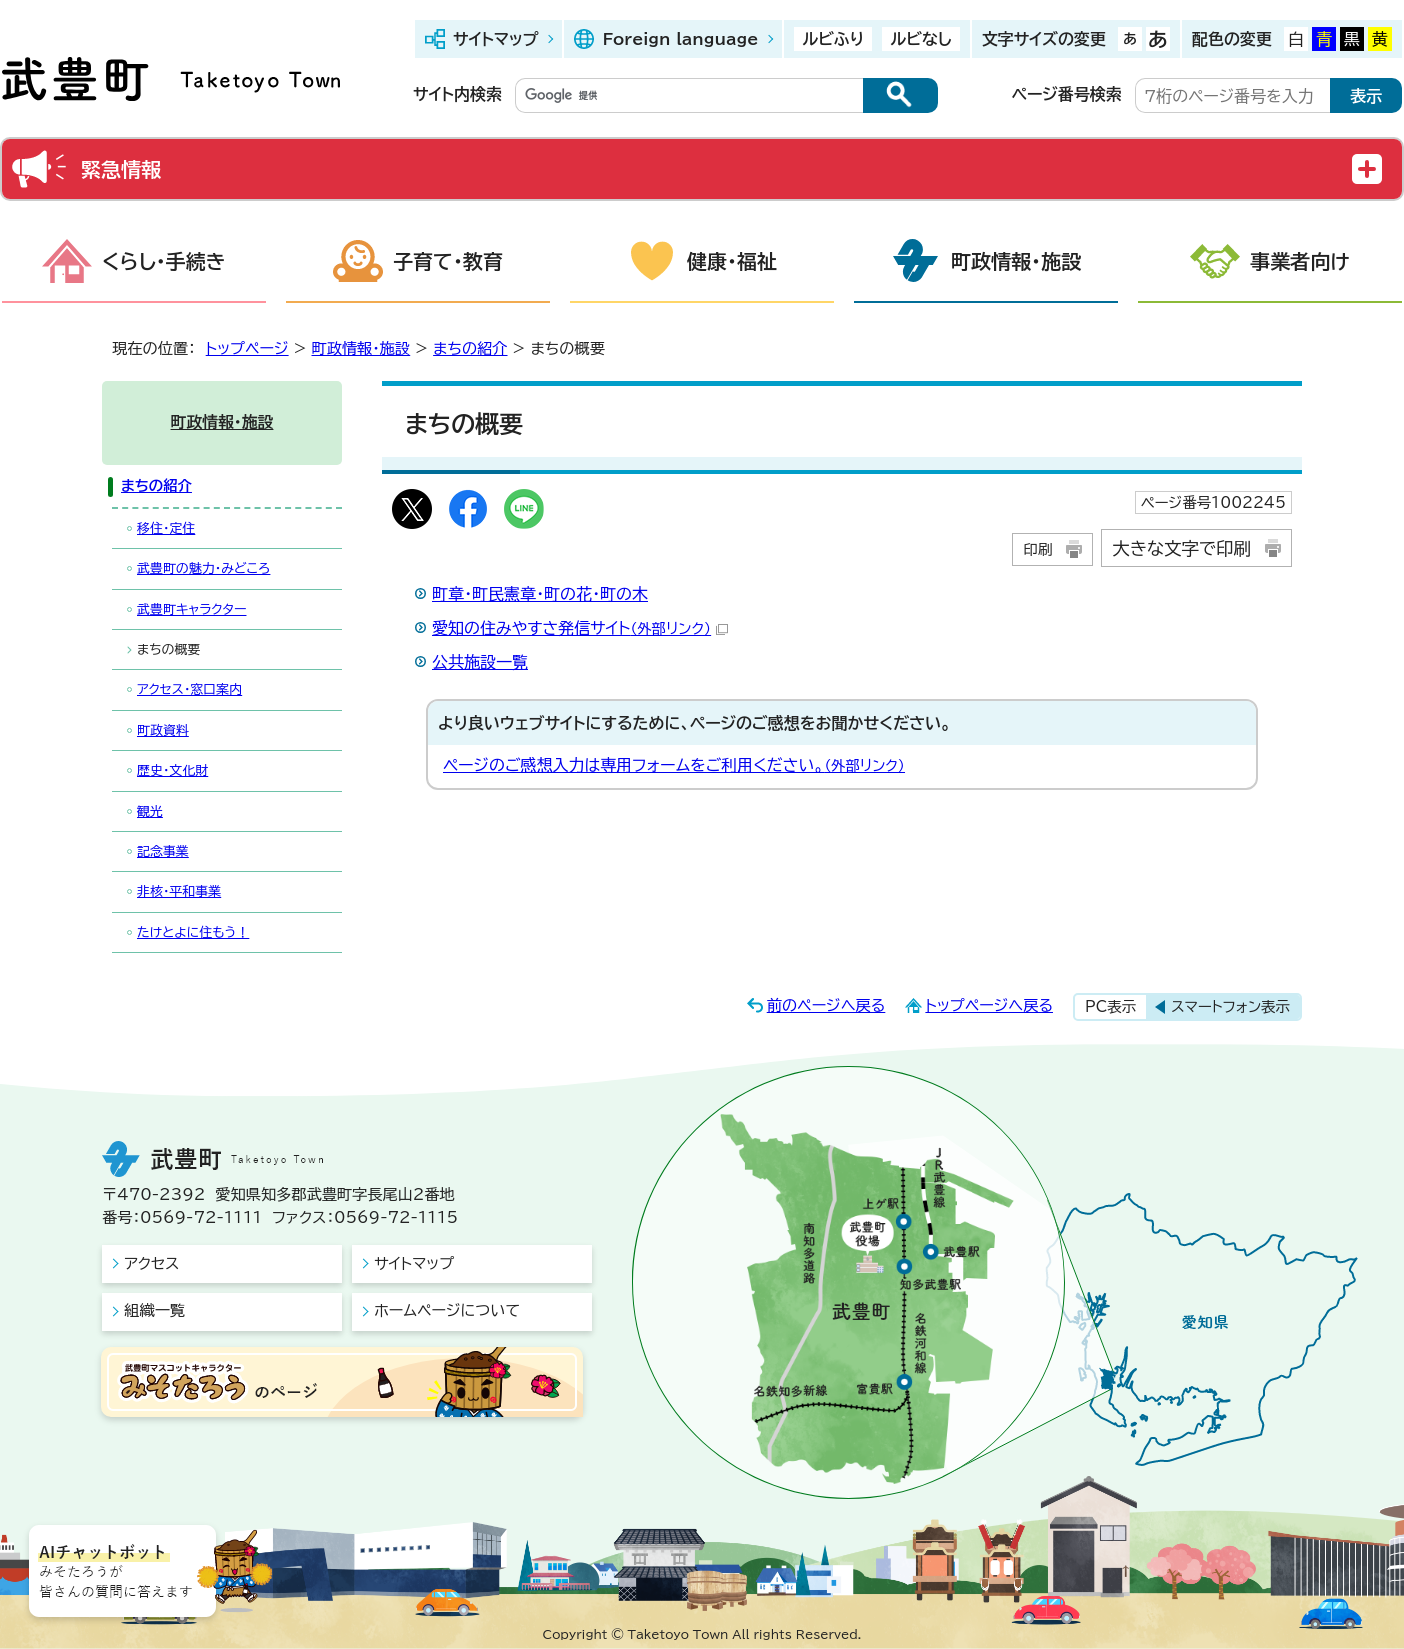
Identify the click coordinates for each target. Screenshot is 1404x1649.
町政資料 (163, 730)
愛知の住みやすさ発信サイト (580, 628)
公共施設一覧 (480, 662)
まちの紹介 (470, 348)
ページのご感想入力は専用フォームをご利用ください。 (674, 765)
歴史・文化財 (172, 770)
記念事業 (163, 851)
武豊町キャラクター (191, 609)
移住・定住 (166, 528)
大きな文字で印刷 (1181, 548)
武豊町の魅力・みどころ (203, 568)
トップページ (247, 348)
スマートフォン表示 (1230, 1006)
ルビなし (920, 39)
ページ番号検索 (1067, 94)
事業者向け (1300, 261)
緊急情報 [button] (121, 169)
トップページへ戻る (989, 1005)
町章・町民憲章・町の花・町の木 (540, 594)
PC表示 (1110, 1006)
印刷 (1037, 549)
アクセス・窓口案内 (189, 689)
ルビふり (833, 39)
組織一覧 (154, 1310)
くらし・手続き (164, 261)
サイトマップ (495, 39)
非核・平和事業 (179, 891)
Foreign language (680, 39)
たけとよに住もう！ (193, 932)
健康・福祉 (732, 261)
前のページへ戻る (826, 1005)
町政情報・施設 (1016, 261)
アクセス (151, 1263)
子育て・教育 (448, 261)
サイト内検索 (457, 94)
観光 (150, 811)
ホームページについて (447, 1310)
